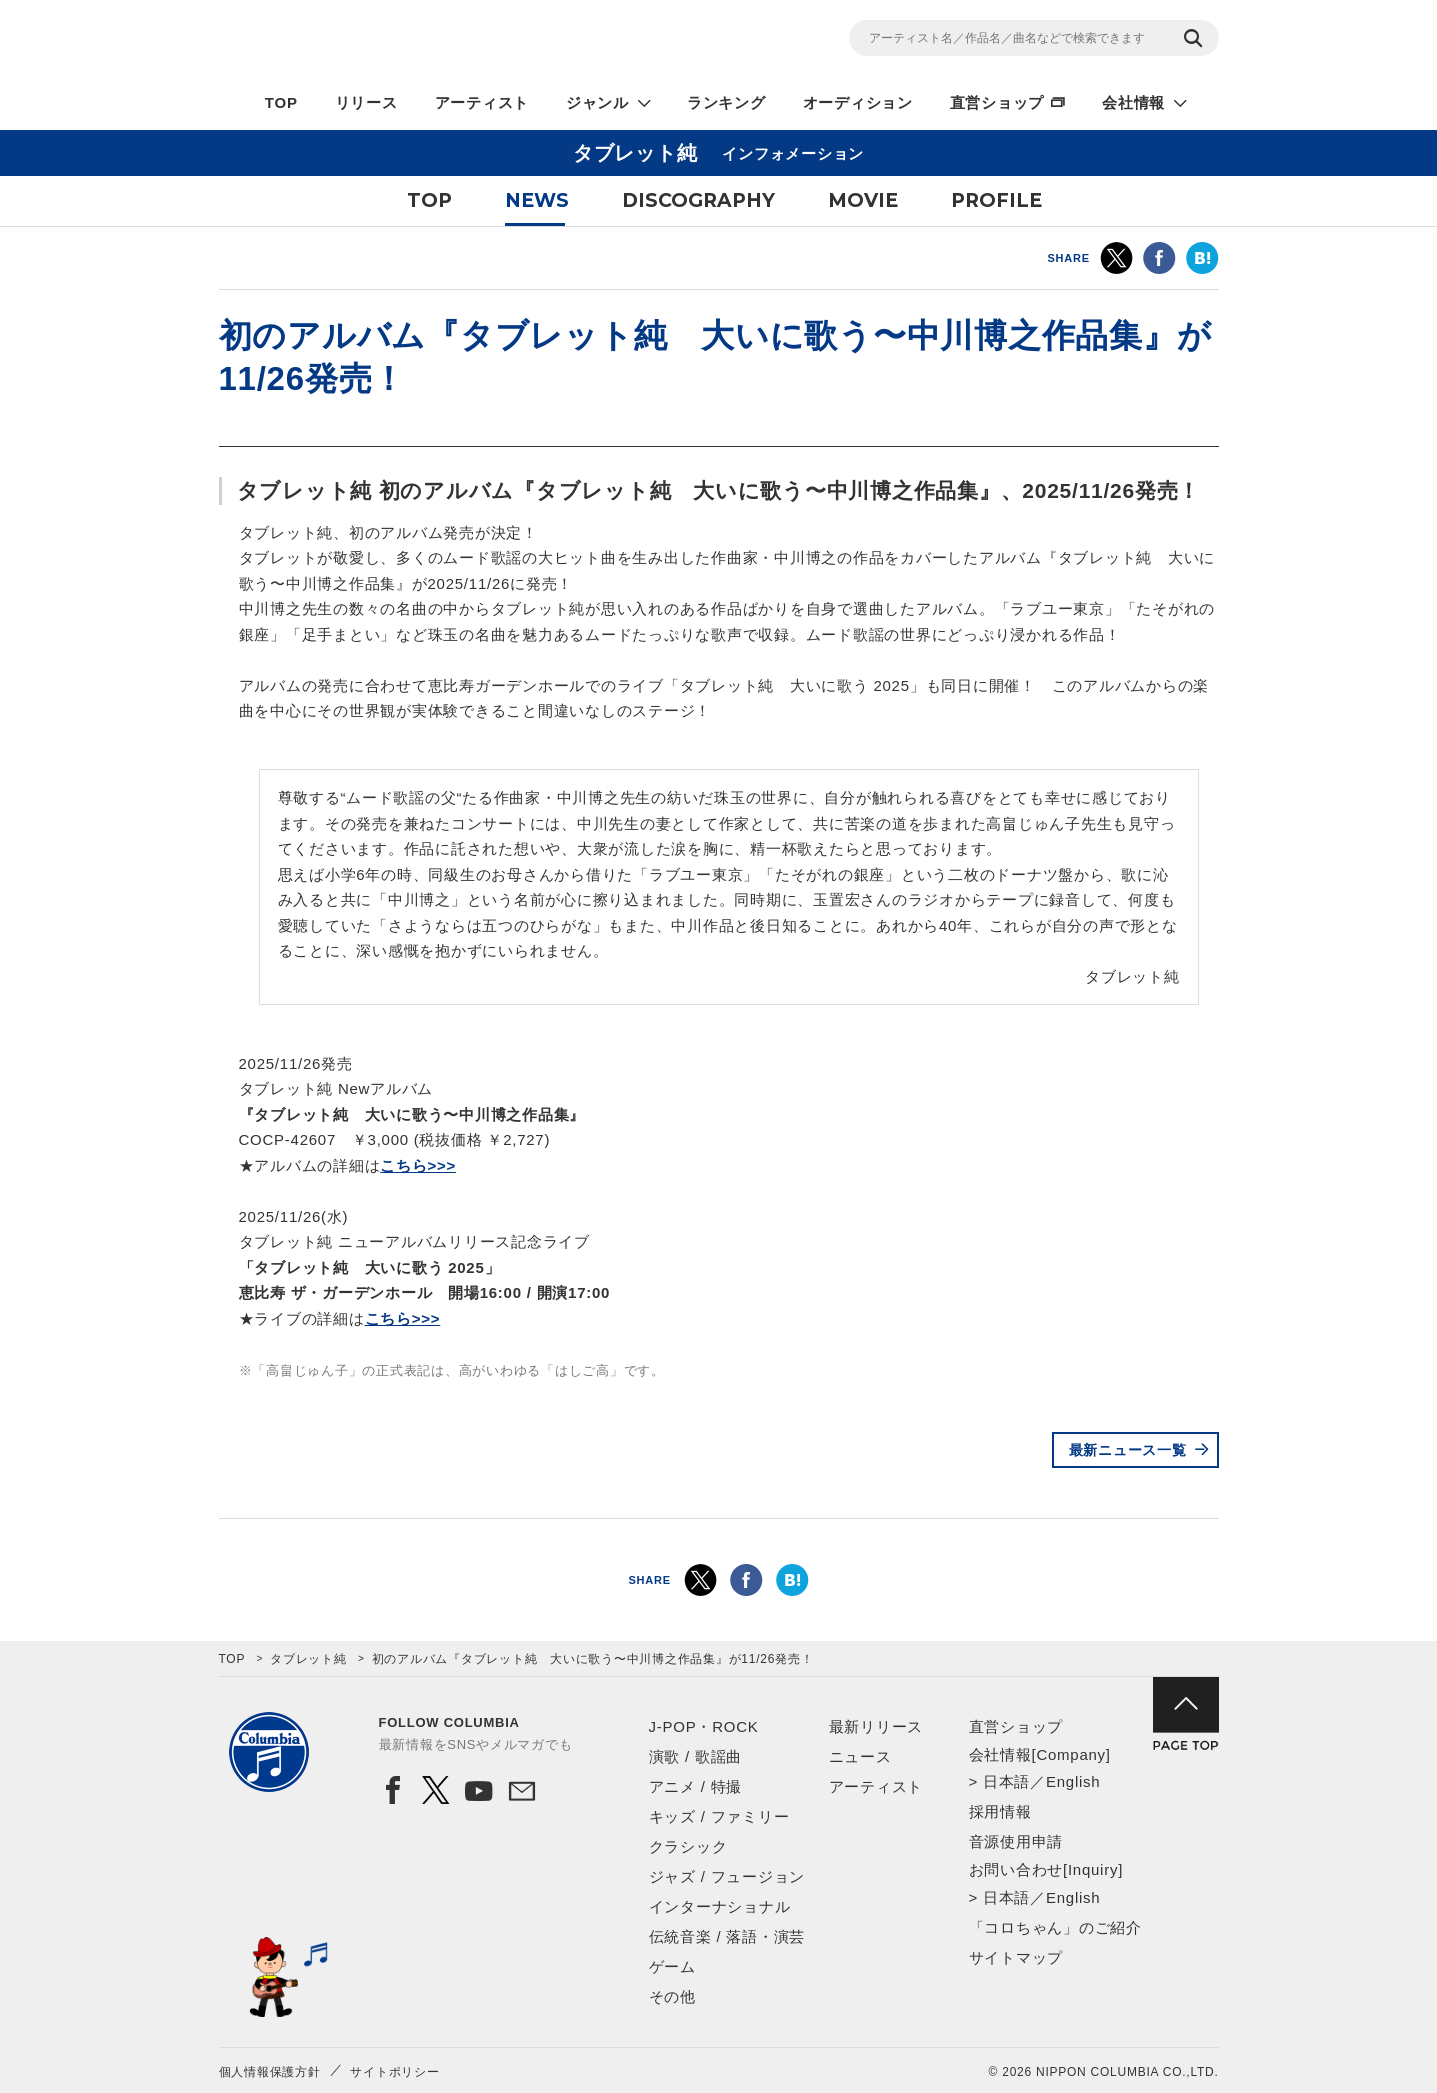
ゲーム (672, 1966)
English (1073, 1781)
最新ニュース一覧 (1128, 1450)
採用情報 (1000, 1811)
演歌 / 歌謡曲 (696, 1756)
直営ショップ (997, 102)
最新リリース (876, 1726)
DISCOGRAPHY (698, 200)
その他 (672, 1996)
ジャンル (597, 102)
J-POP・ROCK (704, 1726)
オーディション (858, 102)
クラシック (688, 1846)
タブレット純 (308, 1659)
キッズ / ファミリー (719, 1816)
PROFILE (996, 200)
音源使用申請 (1016, 1841)
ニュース (860, 1756)
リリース (366, 102)
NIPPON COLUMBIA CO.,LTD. (399, 41)
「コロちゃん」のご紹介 (1055, 1927)
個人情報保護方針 (270, 2072)
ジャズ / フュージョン (727, 1876)
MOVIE (863, 200)
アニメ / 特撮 (696, 1786)
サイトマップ (1016, 1957)
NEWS (537, 200)
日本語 (1006, 1781)
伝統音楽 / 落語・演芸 (727, 1936)
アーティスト (482, 102)
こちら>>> (418, 1165)
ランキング (726, 102)
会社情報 (1133, 102)
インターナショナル (720, 1906)
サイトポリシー (394, 2072)
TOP (281, 102)
